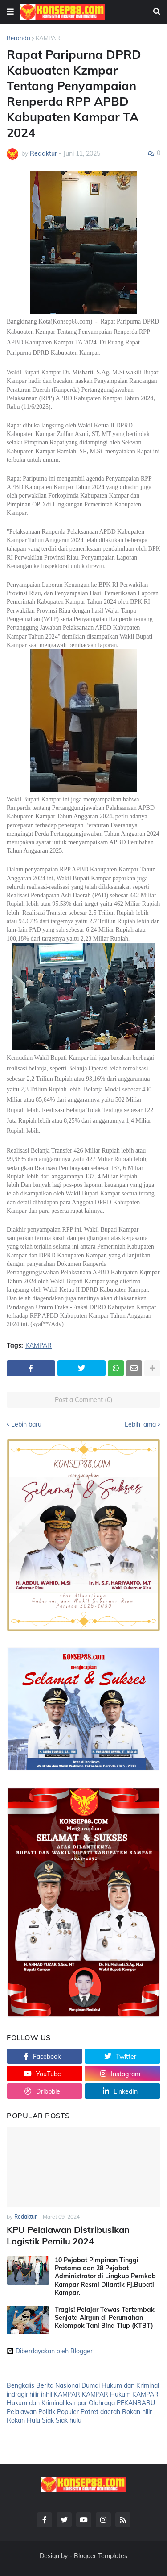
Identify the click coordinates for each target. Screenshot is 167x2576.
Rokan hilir (137, 2412)
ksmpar (76, 2403)
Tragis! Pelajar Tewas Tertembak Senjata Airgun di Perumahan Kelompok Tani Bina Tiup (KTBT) (105, 2318)
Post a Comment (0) (84, 1400)
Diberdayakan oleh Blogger (50, 2351)
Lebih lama (140, 1424)
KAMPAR (48, 37)
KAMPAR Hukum (106, 2394)
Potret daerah (100, 2412)
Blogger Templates (100, 2556)
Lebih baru (26, 1424)
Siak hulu (68, 2420)
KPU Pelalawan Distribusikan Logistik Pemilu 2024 (68, 2235)
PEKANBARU (136, 2403)
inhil (46, 2394)
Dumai (90, 2385)
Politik (46, 2412)
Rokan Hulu (23, 2420)
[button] (10, 12)
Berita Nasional (58, 2385)
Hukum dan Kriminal (130, 2385)
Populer (68, 2412)
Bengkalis (20, 2385)
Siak (48, 2420)
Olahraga (102, 2403)
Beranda (18, 37)
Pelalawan (22, 2412)
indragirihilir (23, 2394)
